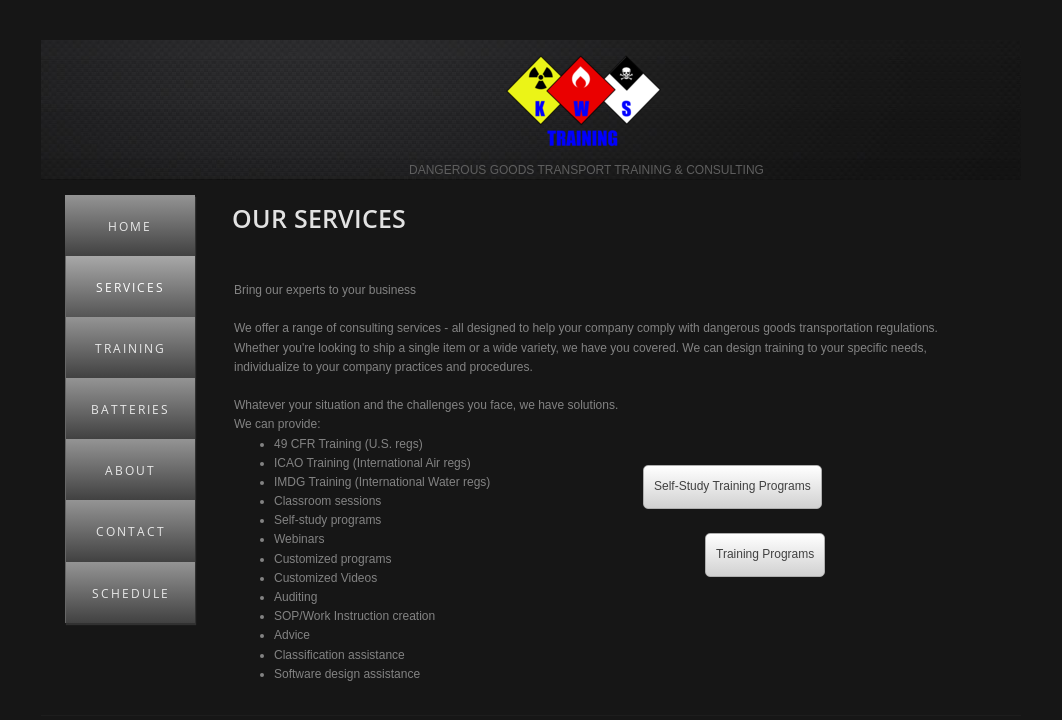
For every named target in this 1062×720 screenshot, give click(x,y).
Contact (131, 531)
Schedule (131, 593)
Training (130, 348)
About (130, 470)
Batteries (130, 409)
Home (130, 226)
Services (130, 287)
